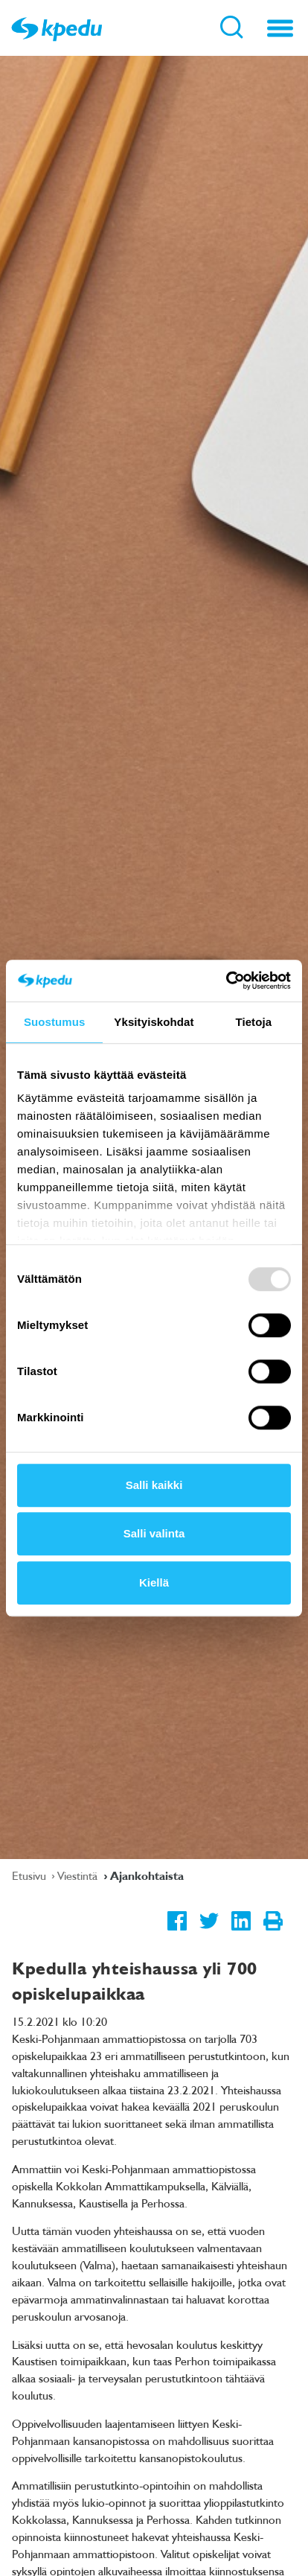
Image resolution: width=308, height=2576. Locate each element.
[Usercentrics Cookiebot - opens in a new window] (226, 980)
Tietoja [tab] (253, 1022)
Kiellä (154, 1582)
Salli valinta (154, 1533)
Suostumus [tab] (55, 1022)
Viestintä (78, 1875)
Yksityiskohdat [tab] (153, 1022)
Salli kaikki (154, 1485)
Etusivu (30, 1875)
